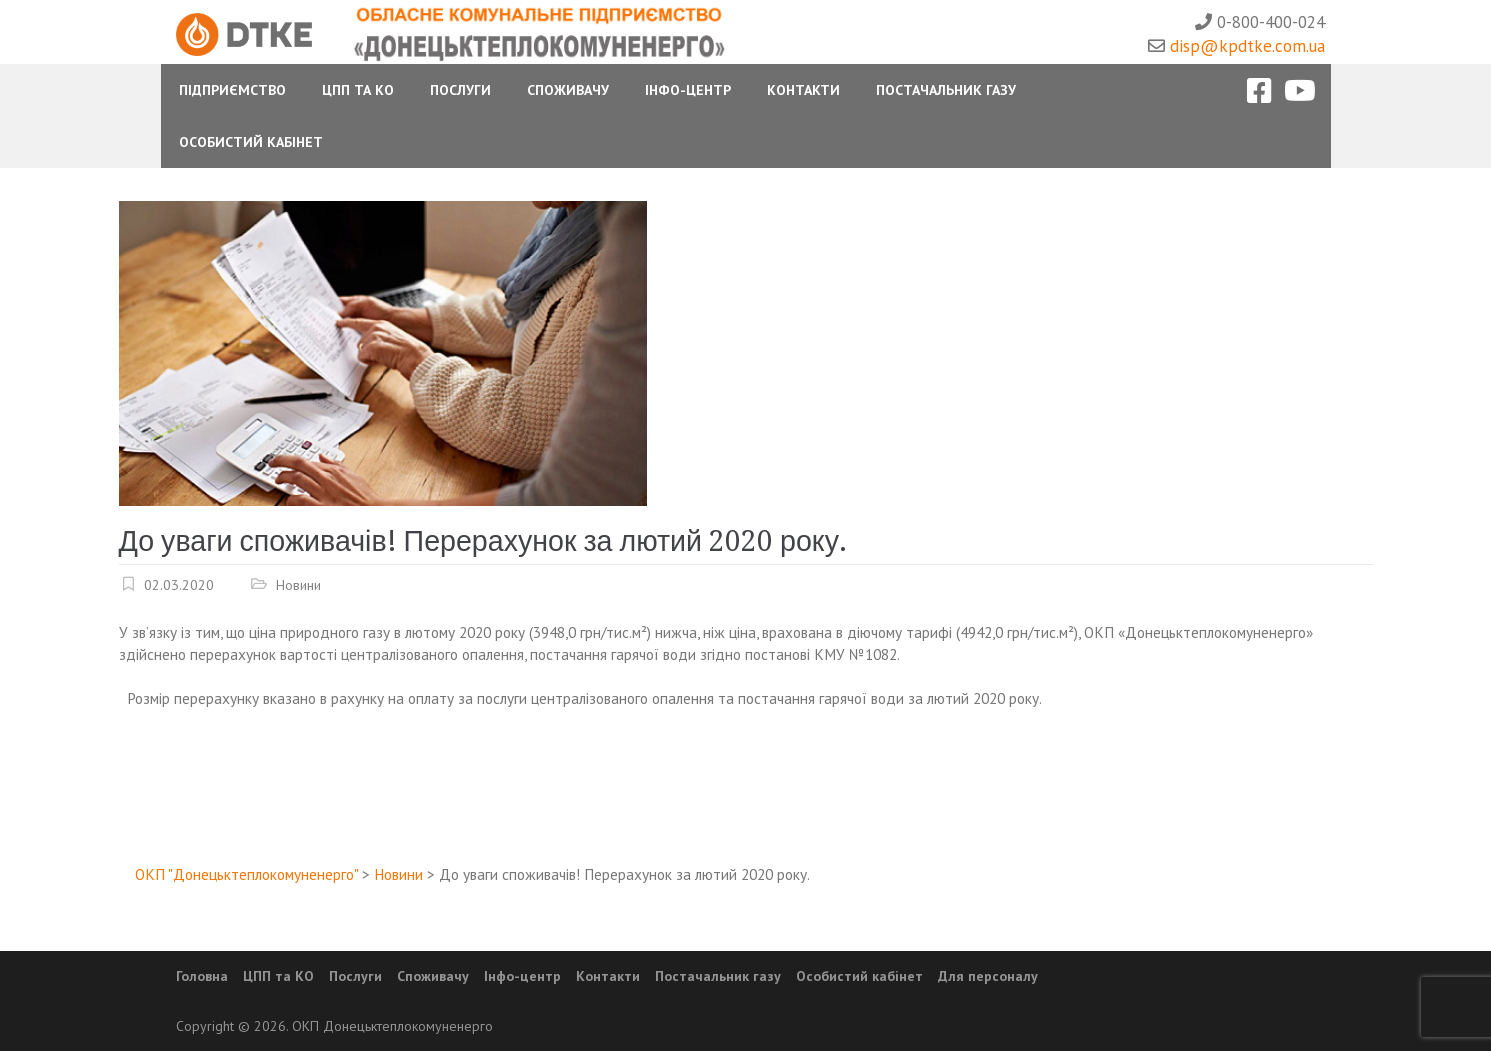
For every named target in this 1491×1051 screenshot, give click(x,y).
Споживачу (568, 90)
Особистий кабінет (859, 976)
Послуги (460, 90)
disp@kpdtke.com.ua (1247, 46)
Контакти (803, 90)
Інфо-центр (688, 90)
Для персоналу (988, 976)
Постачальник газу (946, 90)
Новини (298, 584)
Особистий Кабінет (251, 142)
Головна (202, 976)
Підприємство (232, 90)
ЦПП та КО (358, 90)
